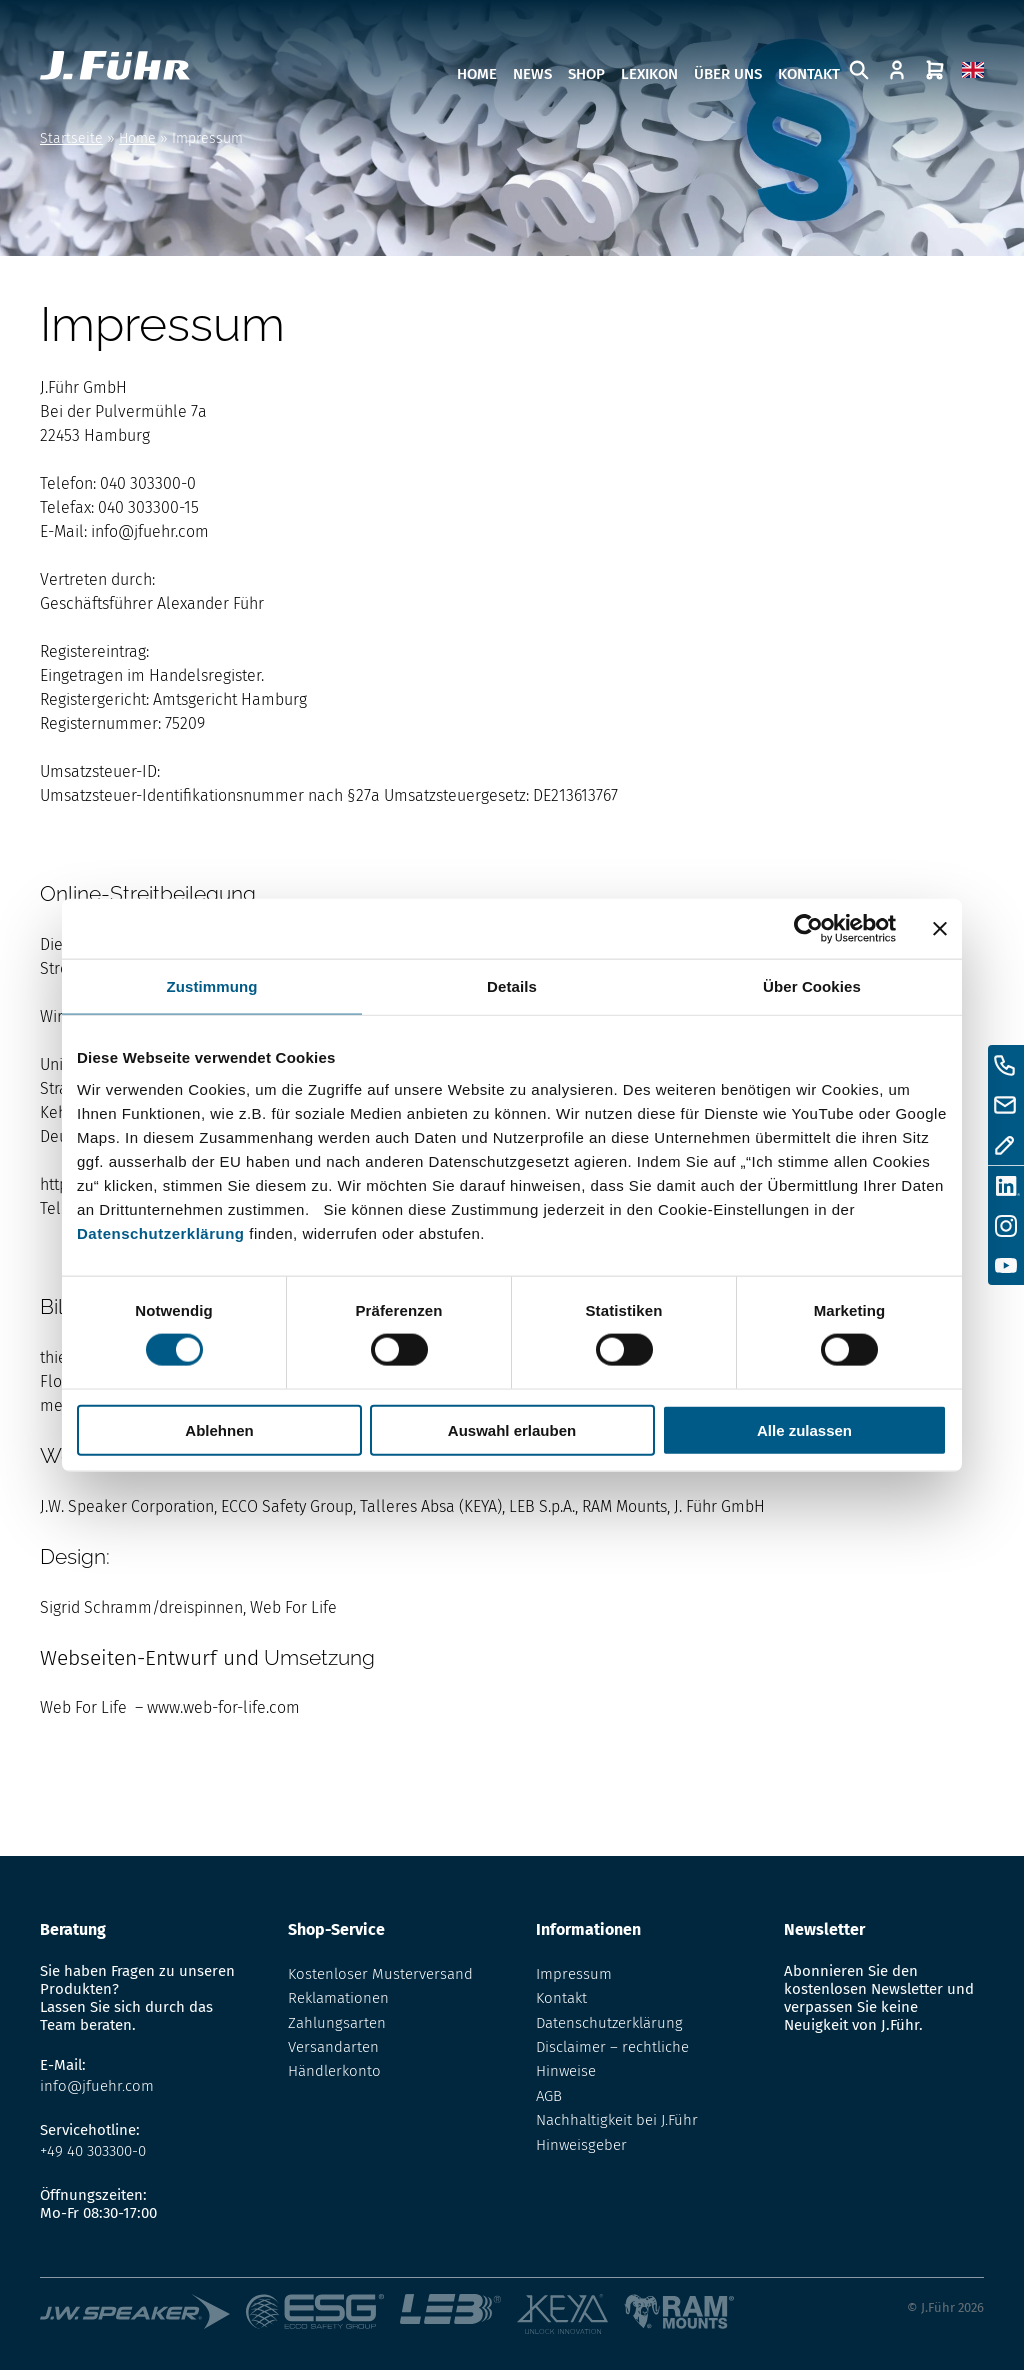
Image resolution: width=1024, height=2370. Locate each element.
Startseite (71, 138)
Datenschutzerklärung (161, 1232)
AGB (549, 2096)
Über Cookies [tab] (812, 986)
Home (477, 74)
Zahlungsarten (337, 2023)
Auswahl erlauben (512, 1429)
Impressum (574, 1974)
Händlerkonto (334, 2071)
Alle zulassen (804, 1429)
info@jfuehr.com (150, 531)
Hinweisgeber (581, 2145)
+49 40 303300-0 (93, 2151)
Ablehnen (219, 1429)
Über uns (728, 74)
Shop (586, 74)
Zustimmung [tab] (212, 986)
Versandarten (333, 2047)
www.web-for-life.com (223, 1707)
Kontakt (809, 74)
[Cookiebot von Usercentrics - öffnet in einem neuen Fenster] (808, 929)
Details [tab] (512, 986)
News (532, 74)
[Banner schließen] (940, 929)
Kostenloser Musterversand (380, 1974)
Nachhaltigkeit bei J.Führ (617, 2120)
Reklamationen (338, 1998)
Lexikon (649, 74)
